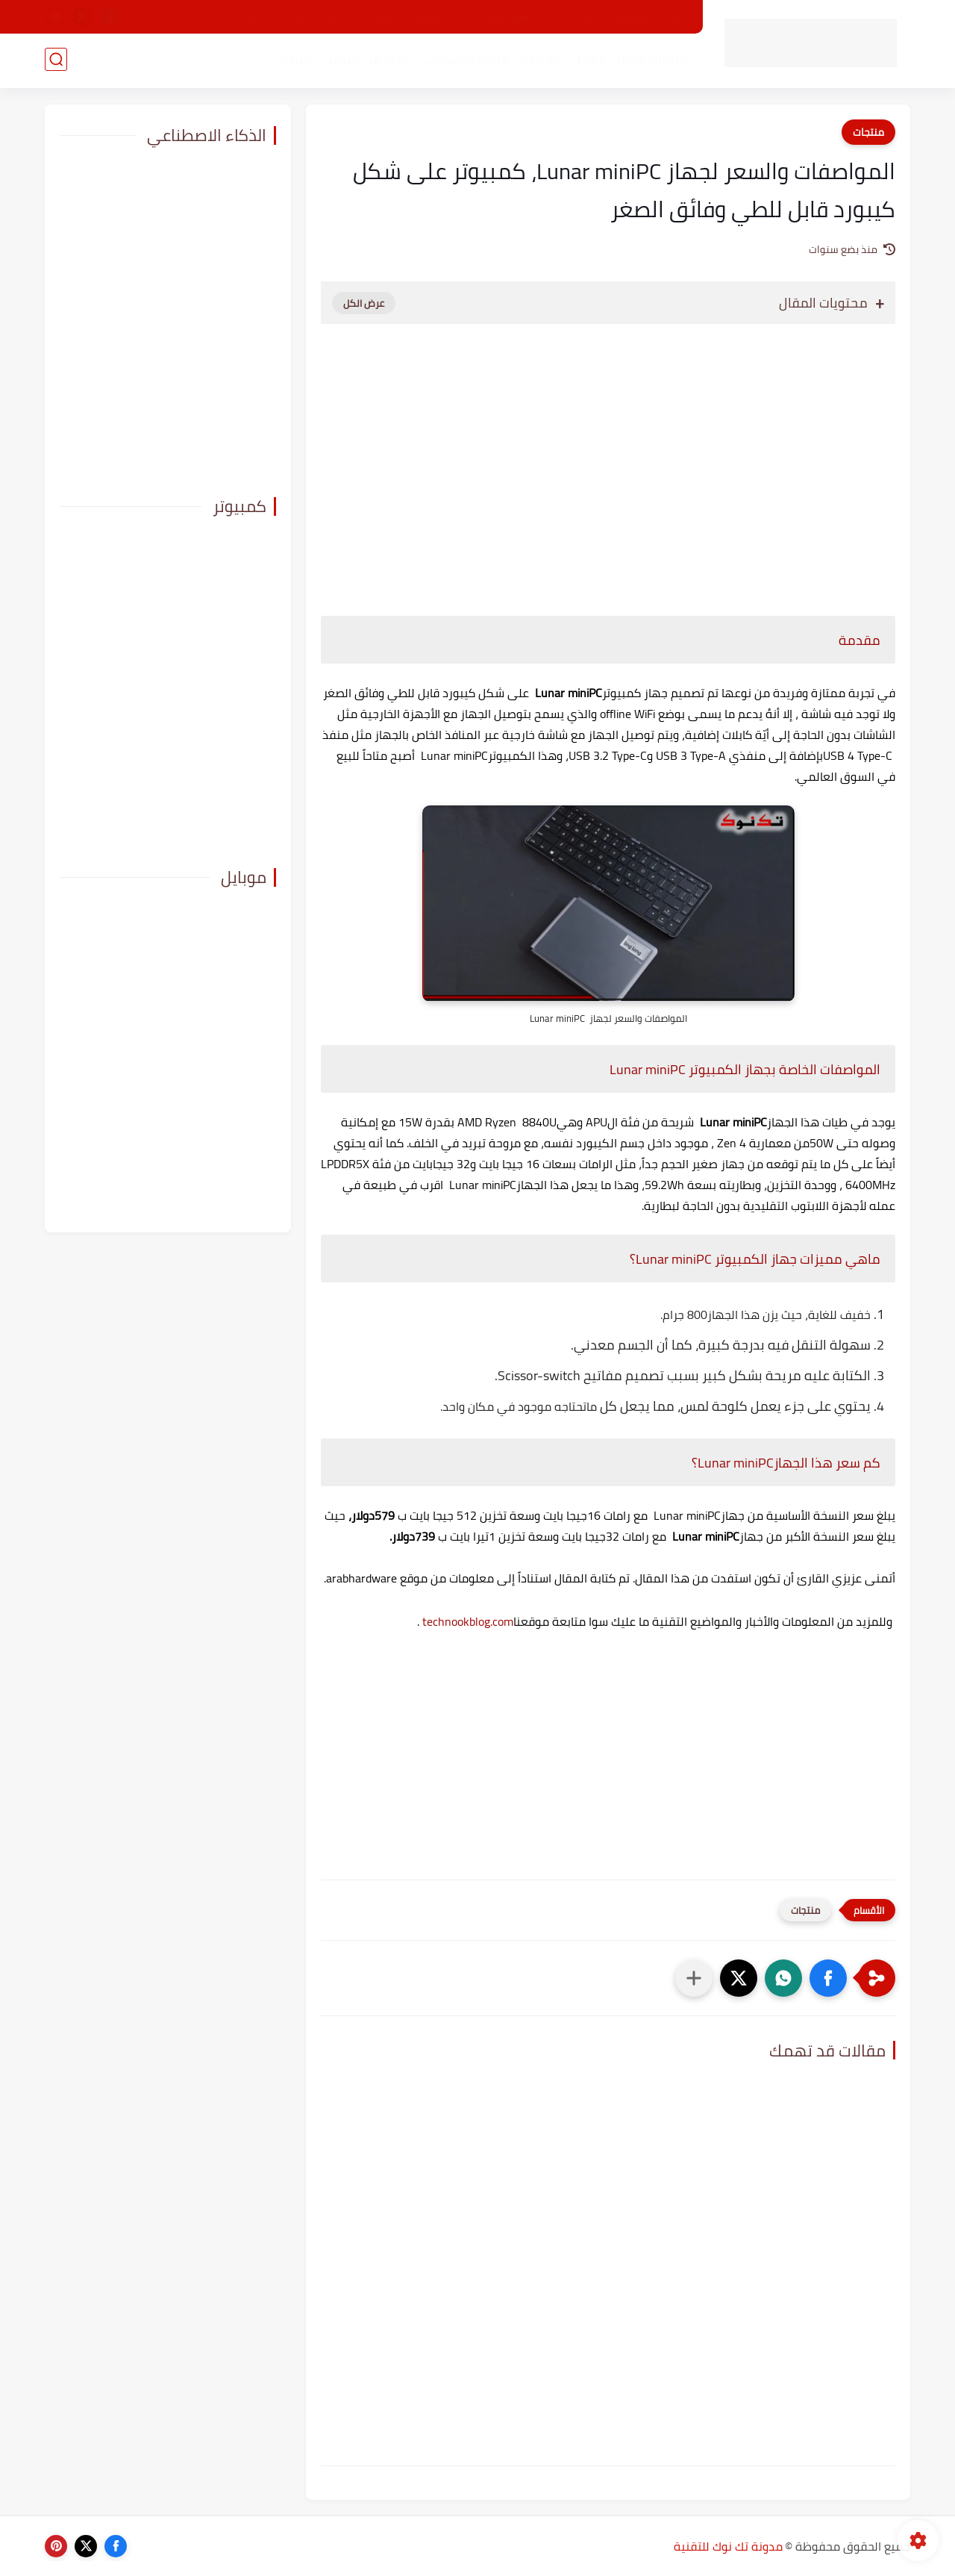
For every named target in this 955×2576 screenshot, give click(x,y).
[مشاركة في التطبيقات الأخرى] (694, 1978)
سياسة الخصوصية (408, 17)
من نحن (578, 17)
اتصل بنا (250, 17)
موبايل (588, 60)
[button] (828, 1978)
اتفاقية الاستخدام (505, 17)
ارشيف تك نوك (317, 17)
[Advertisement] (608, 462)
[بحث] (56, 60)
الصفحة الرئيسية (649, 17)
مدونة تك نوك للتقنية (728, 2546)
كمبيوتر (539, 60)
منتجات (291, 60)
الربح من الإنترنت (363, 60)
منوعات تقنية (651, 60)
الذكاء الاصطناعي (461, 60)
